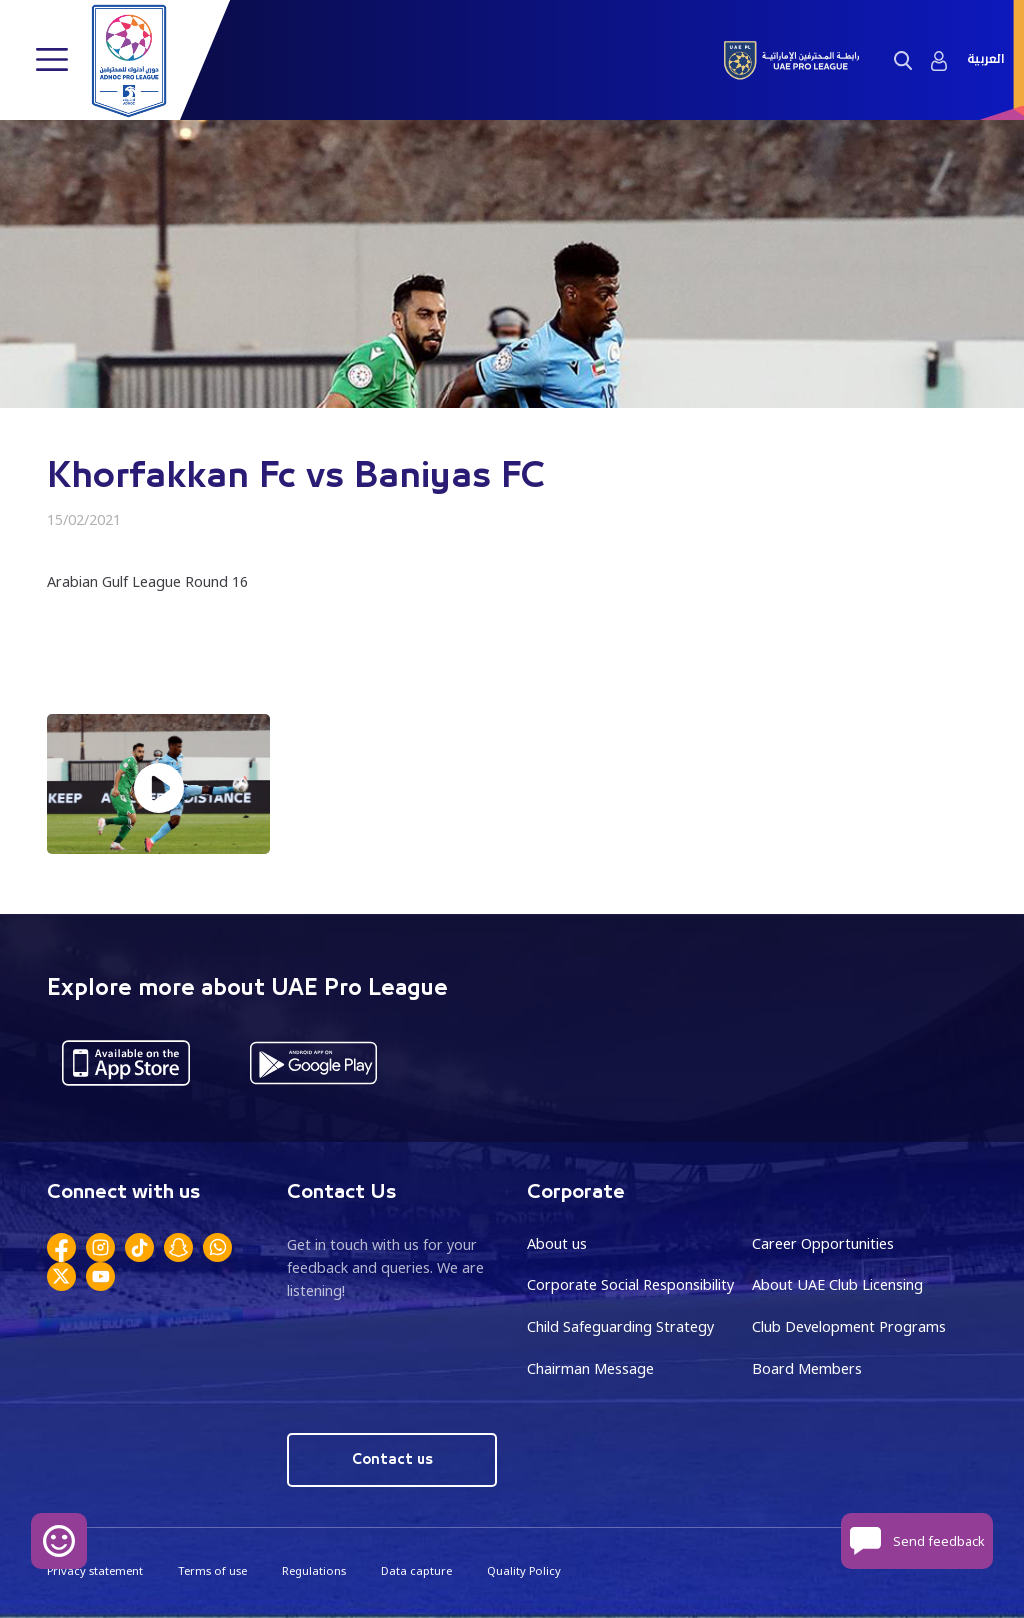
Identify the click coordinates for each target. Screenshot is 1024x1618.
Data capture (416, 1570)
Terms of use (212, 1570)
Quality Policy (524, 1570)
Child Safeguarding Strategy (620, 1326)
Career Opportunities (823, 1243)
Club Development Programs (849, 1326)
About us (557, 1243)
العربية (985, 59)
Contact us (392, 1459)
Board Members (807, 1368)
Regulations (314, 1570)
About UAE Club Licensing (837, 1284)
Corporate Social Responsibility (630, 1284)
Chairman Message (590, 1368)
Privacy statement (95, 1570)
